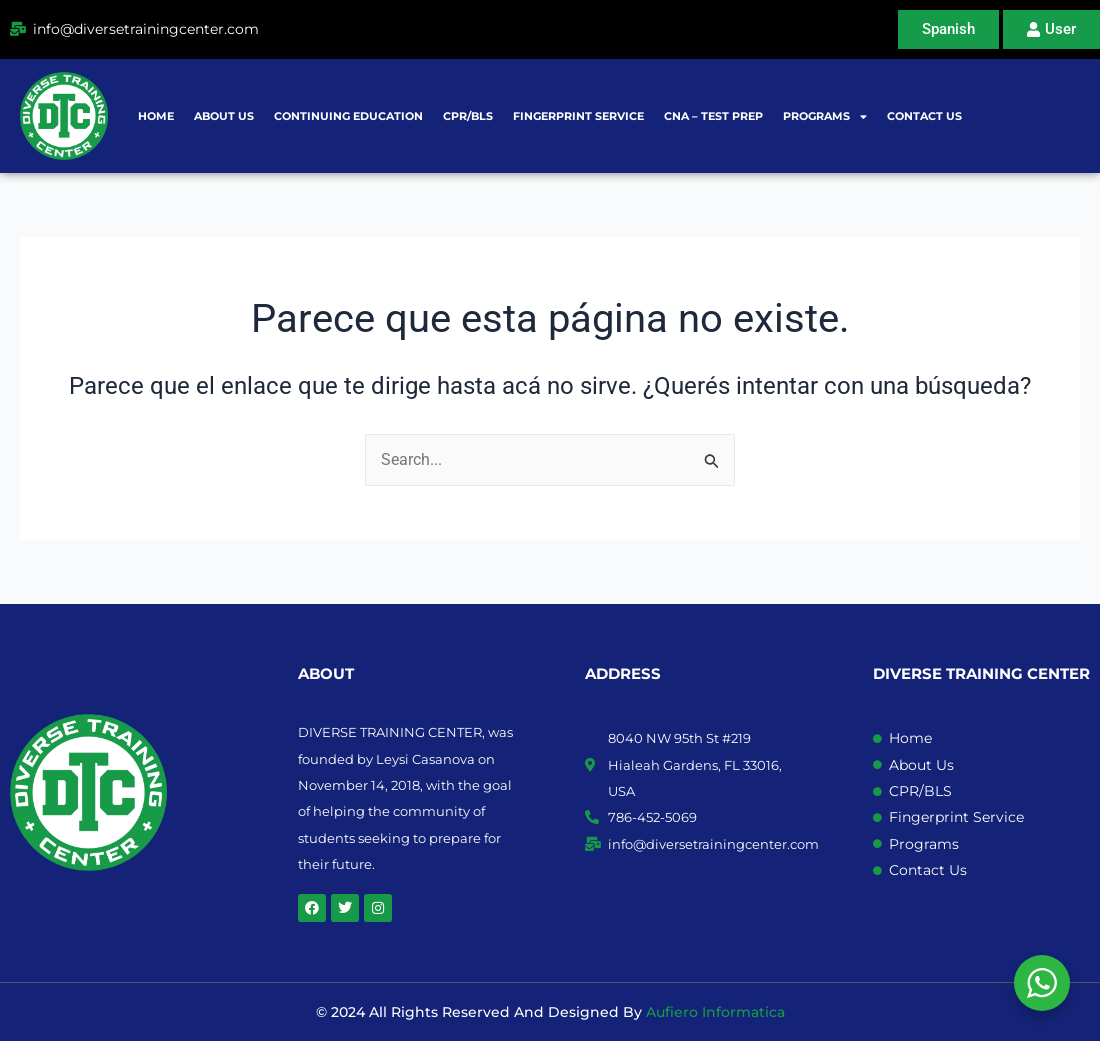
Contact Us (924, 116)
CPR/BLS (468, 116)
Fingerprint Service (578, 116)
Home (156, 116)
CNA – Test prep (713, 116)
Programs (825, 116)
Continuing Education (348, 116)
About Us (224, 116)
